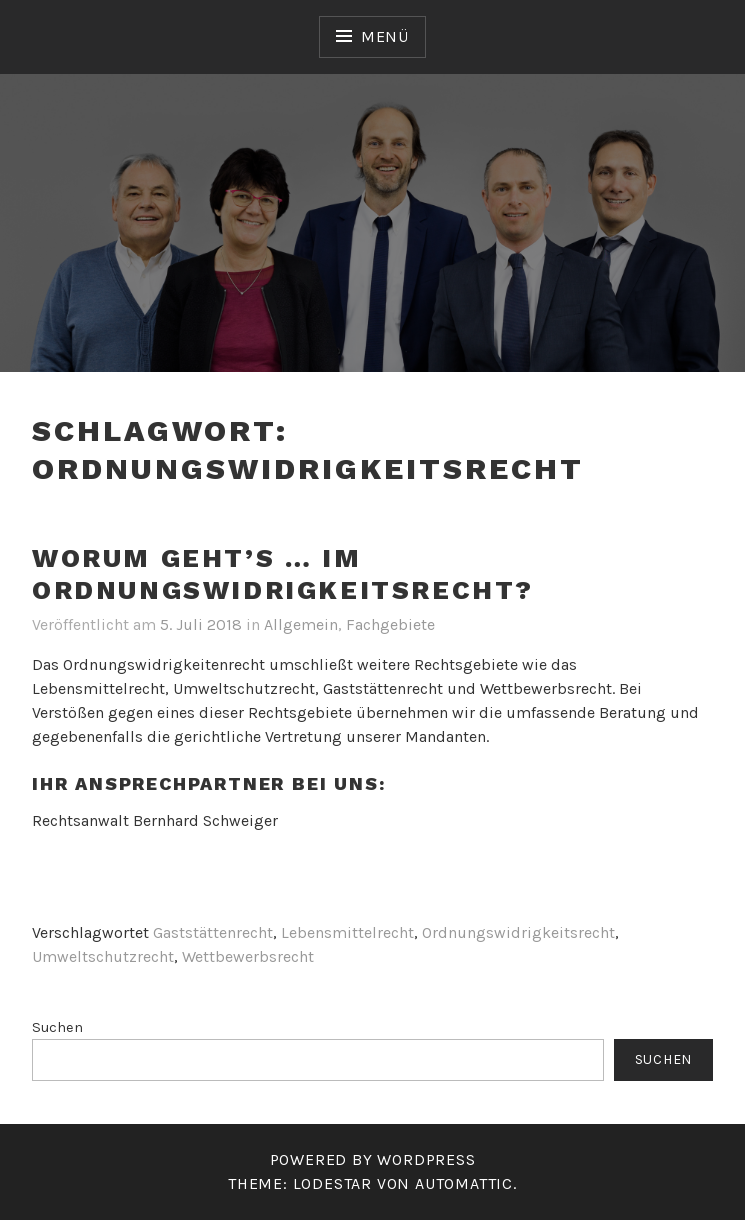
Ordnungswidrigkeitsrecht (518, 932)
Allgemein (301, 624)
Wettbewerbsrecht (248, 956)
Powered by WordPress (373, 1159)
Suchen (57, 1027)
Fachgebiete (390, 624)
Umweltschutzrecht (103, 956)
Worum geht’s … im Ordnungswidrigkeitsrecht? (283, 574)
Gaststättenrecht (213, 932)
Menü (385, 36)
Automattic (464, 1183)
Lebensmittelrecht (347, 932)
